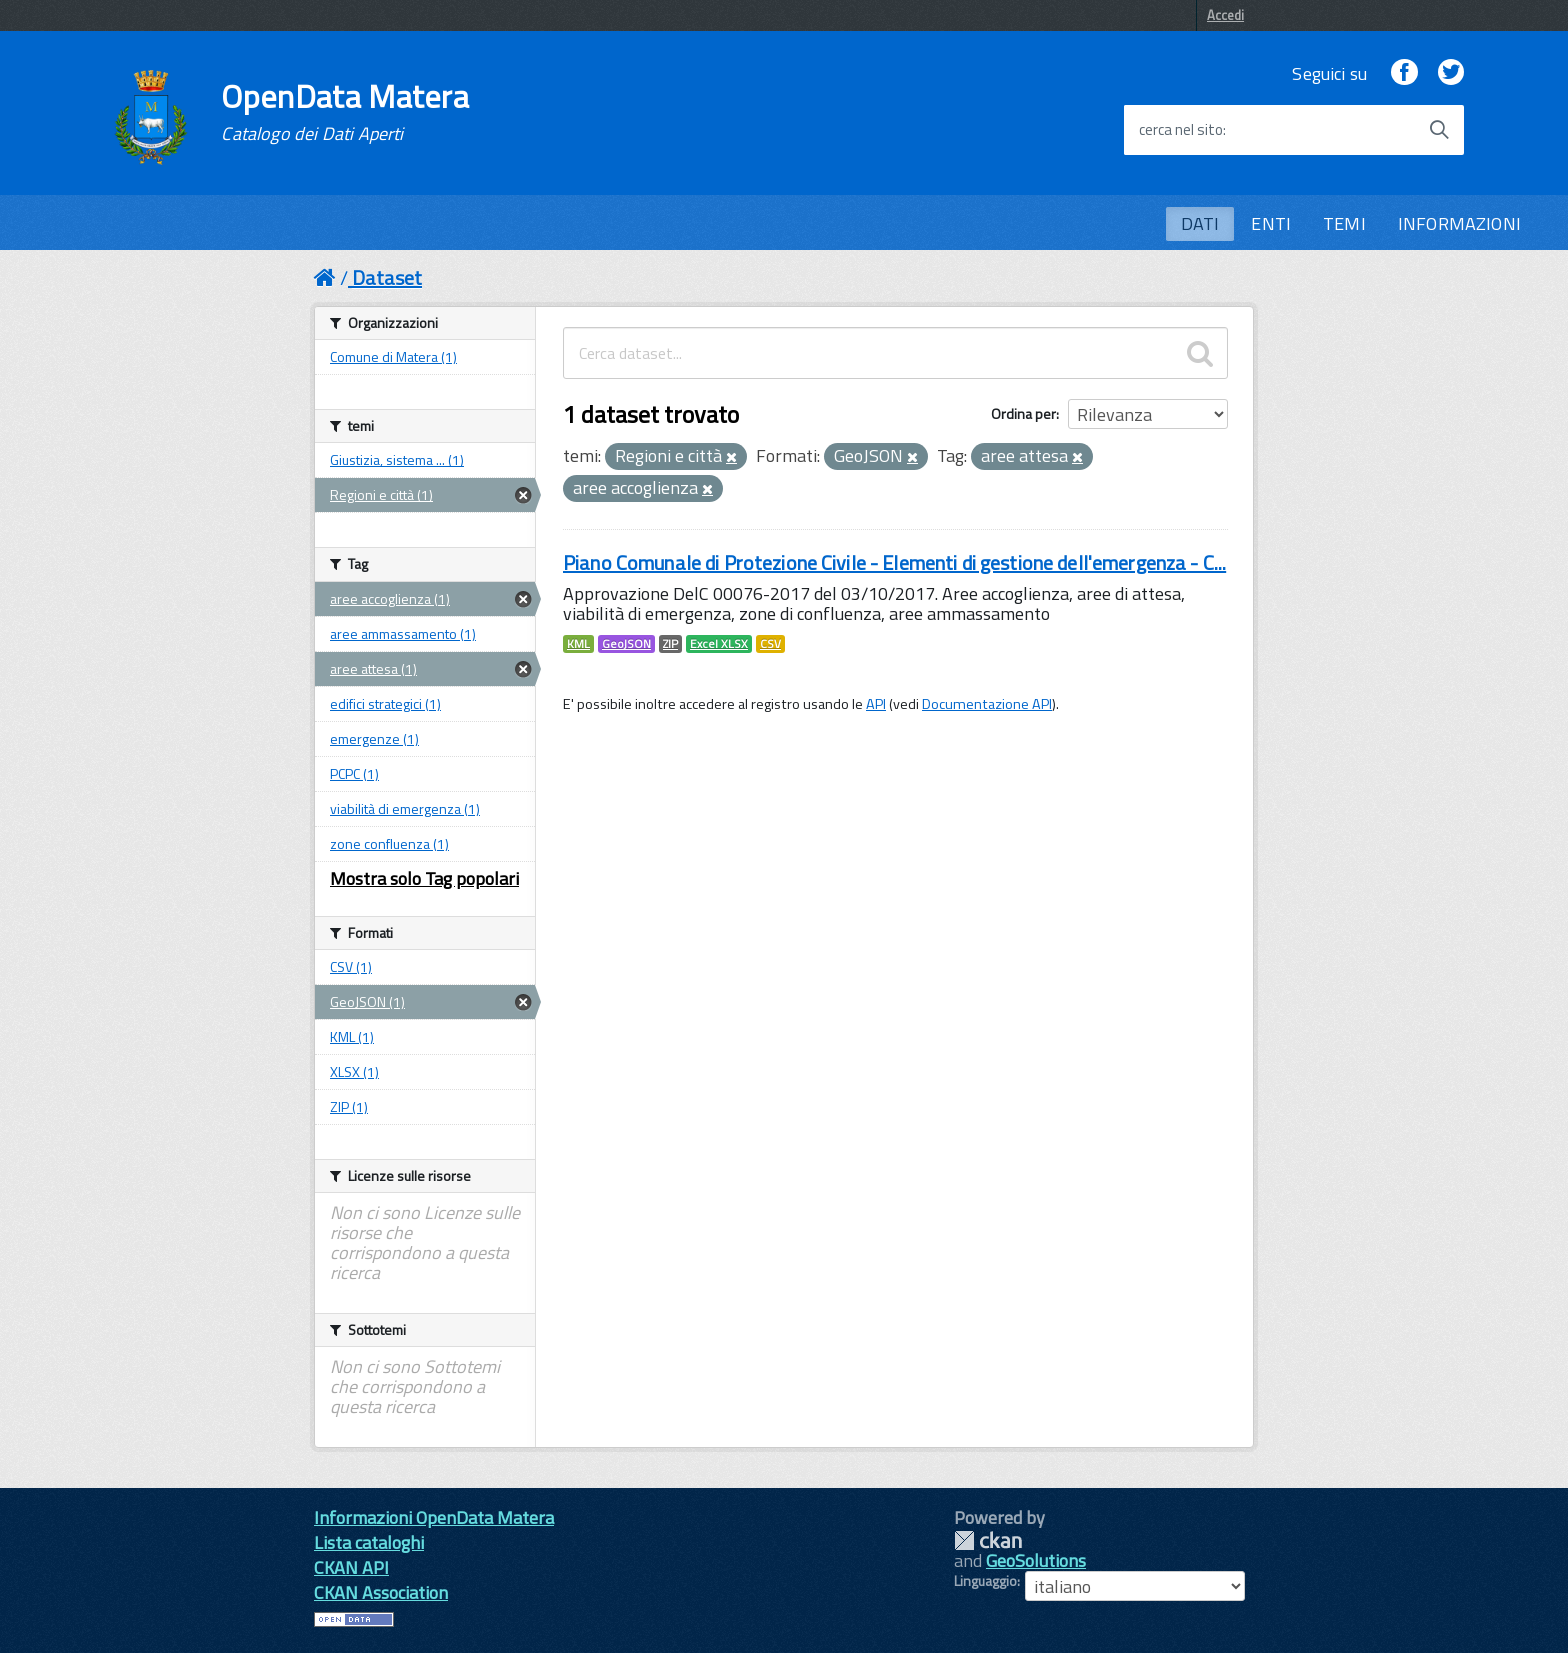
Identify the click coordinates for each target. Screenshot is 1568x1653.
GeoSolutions (1036, 1560)
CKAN (988, 1540)
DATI (1200, 223)
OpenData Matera (345, 112)
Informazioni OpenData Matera (434, 1517)
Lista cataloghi (369, 1542)
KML (578, 644)
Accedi (1225, 15)
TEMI (1344, 223)
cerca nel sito (1181, 130)
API (876, 704)
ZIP (670, 644)
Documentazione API (987, 704)
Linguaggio (985, 1581)
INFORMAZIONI (1459, 223)
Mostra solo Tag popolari (424, 878)
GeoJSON (626, 644)
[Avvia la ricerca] (1439, 130)
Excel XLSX (719, 644)
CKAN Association (381, 1592)
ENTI (1271, 223)
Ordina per (1023, 413)
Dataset (387, 277)
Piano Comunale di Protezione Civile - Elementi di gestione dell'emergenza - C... (894, 562)
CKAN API (351, 1567)
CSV (770, 644)
